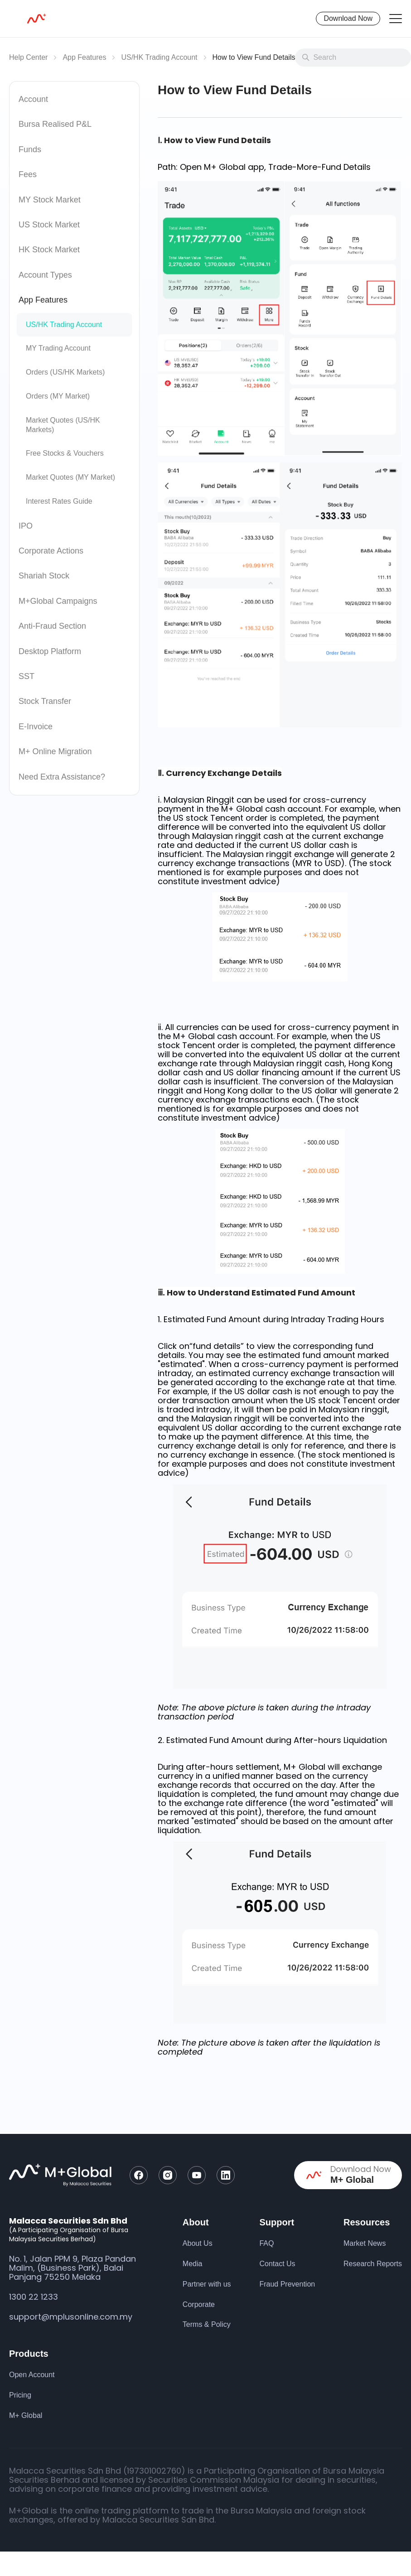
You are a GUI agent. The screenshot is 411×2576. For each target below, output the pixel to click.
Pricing (20, 2395)
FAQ (266, 2243)
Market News (364, 2243)
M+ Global (25, 2415)
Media (193, 2264)
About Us (198, 2243)
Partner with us (207, 2284)
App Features (84, 57)
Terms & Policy (207, 2324)
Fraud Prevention (287, 2284)
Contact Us (277, 2264)
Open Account (32, 2375)
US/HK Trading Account (159, 57)
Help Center (28, 57)
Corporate (199, 2304)
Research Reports (372, 2264)
